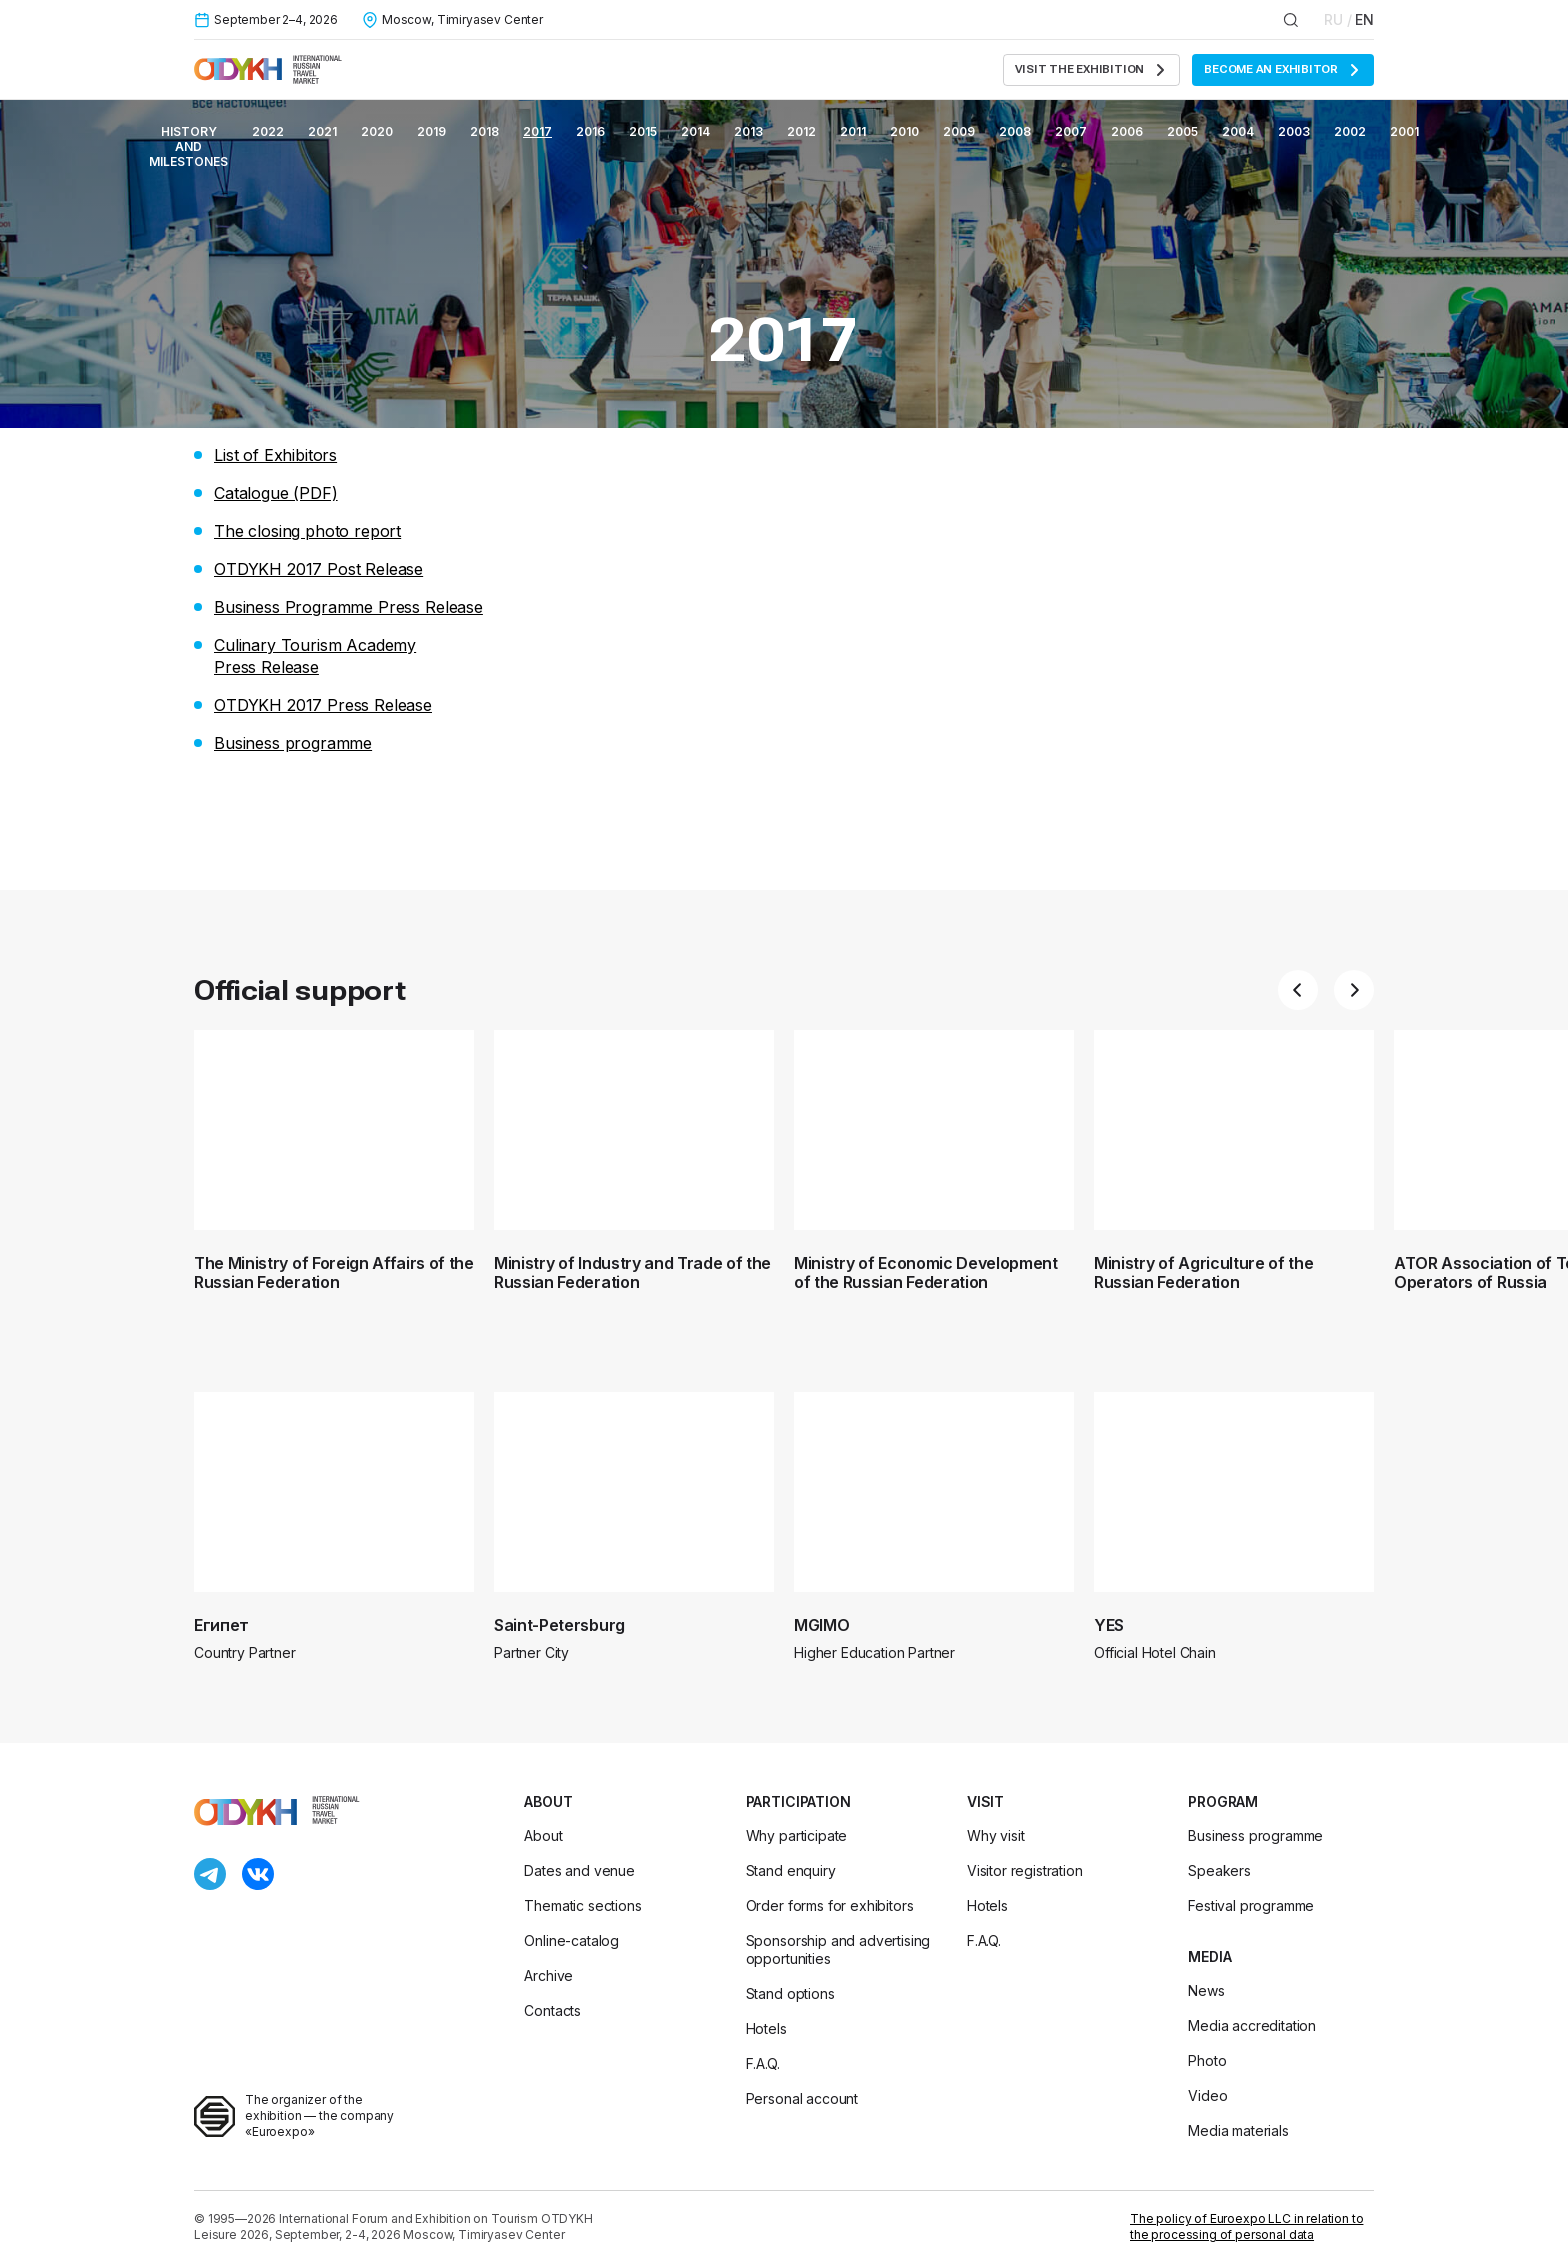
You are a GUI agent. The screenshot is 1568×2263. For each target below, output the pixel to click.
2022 (268, 131)
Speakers (1219, 1870)
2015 (643, 131)
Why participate (797, 1835)
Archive (548, 1975)
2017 (537, 131)
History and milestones (188, 146)
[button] (1298, 990)
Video (1207, 2095)
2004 (1238, 131)
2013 (748, 131)
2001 (1404, 131)
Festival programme (1251, 1905)
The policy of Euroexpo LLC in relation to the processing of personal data (1246, 2226)
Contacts (552, 2010)
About (548, 1801)
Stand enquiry (791, 1870)
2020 (377, 131)
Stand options (790, 1993)
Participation (798, 1801)
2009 (959, 131)
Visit (985, 1801)
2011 (853, 131)
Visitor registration (1025, 1870)
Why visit (996, 1835)
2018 (484, 131)
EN (1364, 19)
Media (1209, 1956)
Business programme (1255, 1835)
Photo (1207, 2060)
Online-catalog (571, 1940)
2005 (1182, 131)
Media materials (1238, 2130)
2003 (1294, 131)
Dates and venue (579, 1870)
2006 (1127, 131)
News (1206, 1990)
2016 (590, 131)
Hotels (766, 2028)
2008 (1015, 131)
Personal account (802, 2098)
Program (1223, 1801)
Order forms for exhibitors (830, 1905)
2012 (801, 131)
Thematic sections (582, 1905)
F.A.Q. (763, 2063)
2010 (904, 131)
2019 (431, 131)
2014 (695, 131)
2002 (1350, 131)
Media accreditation (1252, 2025)
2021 (322, 131)
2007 (1071, 131)
